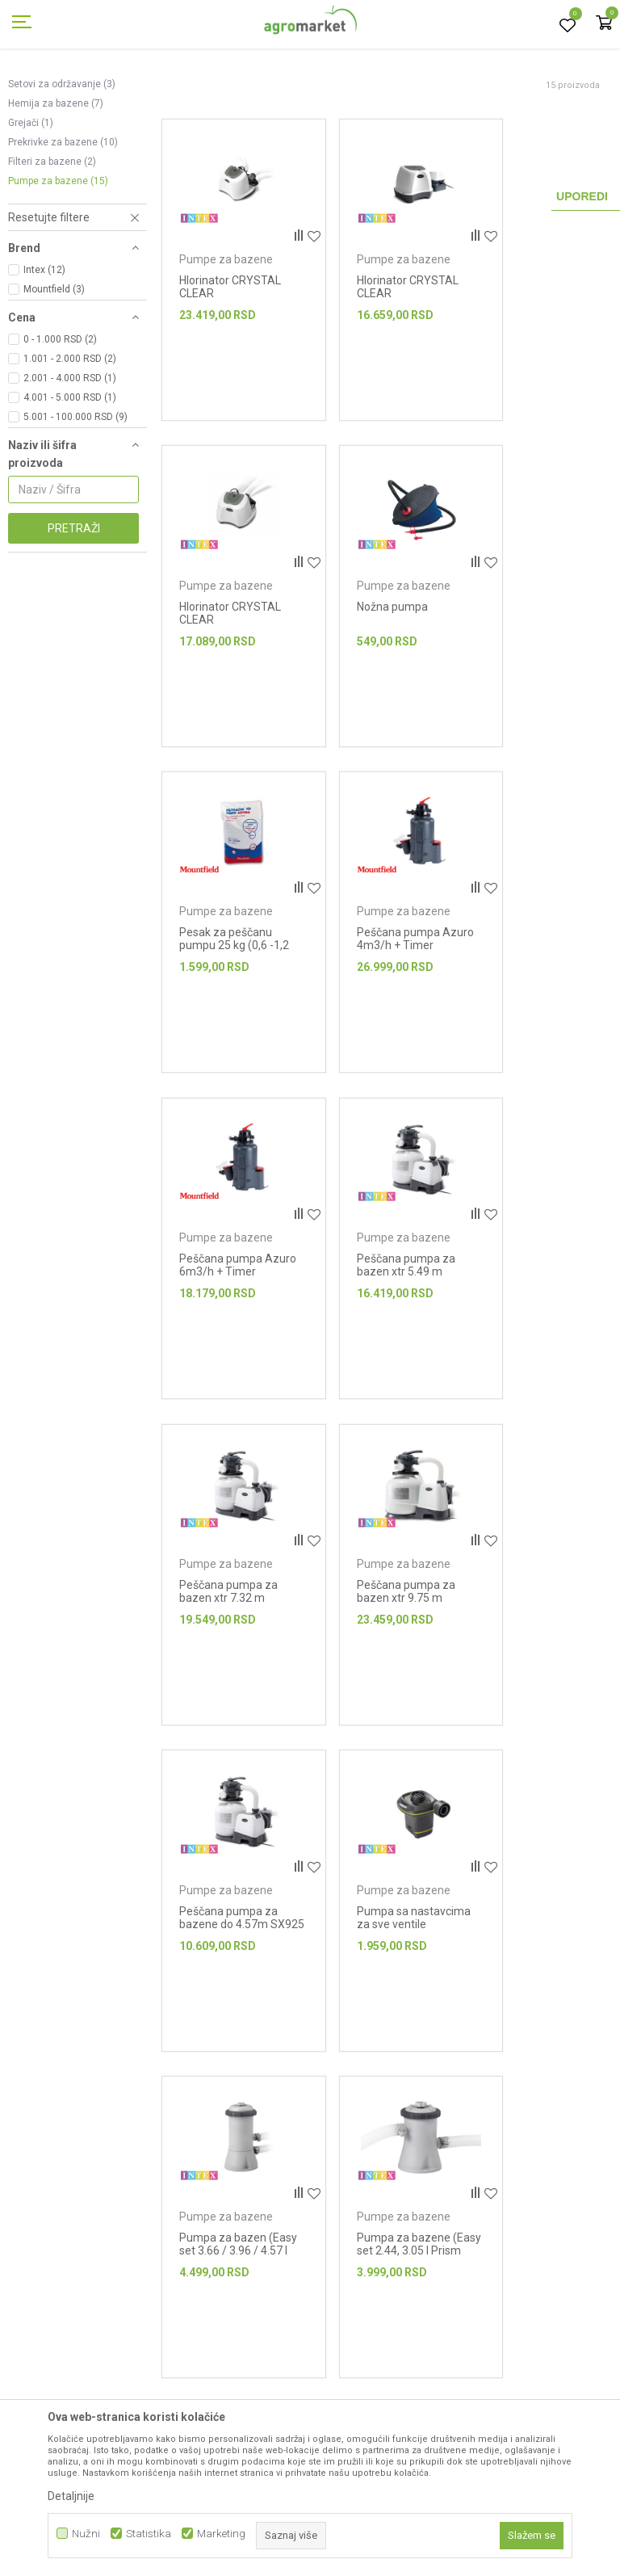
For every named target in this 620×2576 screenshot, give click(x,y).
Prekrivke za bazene (63, 215)
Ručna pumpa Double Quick (524, 1571)
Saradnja (238, 2313)
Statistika (148, 2534)
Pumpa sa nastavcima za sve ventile (536, 1269)
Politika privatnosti (416, 2245)
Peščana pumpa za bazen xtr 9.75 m (228, 1262)
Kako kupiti (397, 2268)
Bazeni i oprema (206, 91)
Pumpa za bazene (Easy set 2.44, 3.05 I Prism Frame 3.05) (385, 1577)
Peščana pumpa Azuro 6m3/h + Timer (220, 960)
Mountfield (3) (54, 362)
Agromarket (34, 91)
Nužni (86, 2534)
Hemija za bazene (55, 176)
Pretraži (74, 601)
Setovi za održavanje (61, 156)
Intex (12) (44, 342)
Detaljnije (71, 2496)
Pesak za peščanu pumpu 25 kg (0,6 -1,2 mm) (380, 651)
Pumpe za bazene (58, 253)
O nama (235, 2223)
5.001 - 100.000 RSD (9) (75, 489)
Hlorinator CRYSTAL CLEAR (230, 337)
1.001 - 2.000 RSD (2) (69, 431)
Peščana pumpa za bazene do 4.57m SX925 (383, 1269)
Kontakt (234, 2381)
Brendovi (237, 2268)
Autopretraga (440, 117)
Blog (226, 2336)
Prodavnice (244, 2245)
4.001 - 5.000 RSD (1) (69, 470)
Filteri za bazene (52, 234)
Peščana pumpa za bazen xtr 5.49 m (383, 954)
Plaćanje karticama (418, 2358)
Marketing (221, 2534)
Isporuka (392, 2290)
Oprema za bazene (297, 91)
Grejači (30, 195)
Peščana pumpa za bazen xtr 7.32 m (538, 954)
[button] (77, 290)
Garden (142, 91)
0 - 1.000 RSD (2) (60, 412)
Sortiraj (513, 117)
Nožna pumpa (214, 638)
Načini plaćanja (408, 2336)
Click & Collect (405, 2313)
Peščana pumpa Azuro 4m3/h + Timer (530, 651)
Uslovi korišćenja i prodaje (435, 2223)
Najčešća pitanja (256, 2358)
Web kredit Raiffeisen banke (439, 2381)
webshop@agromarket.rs (93, 2294)
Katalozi (235, 2290)
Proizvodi (93, 91)
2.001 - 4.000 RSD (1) (69, 450)
